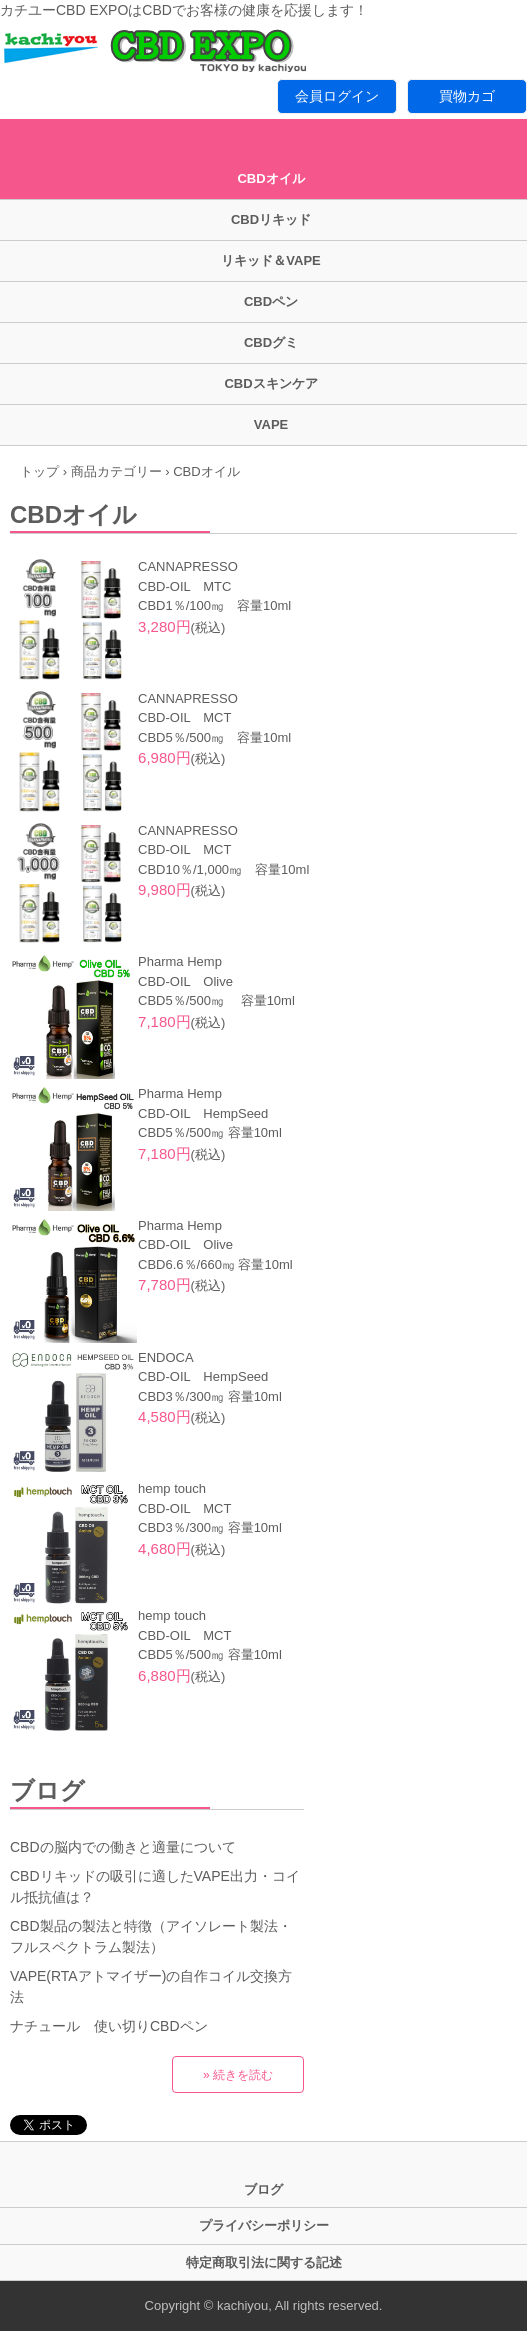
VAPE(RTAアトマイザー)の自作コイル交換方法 (151, 1986)
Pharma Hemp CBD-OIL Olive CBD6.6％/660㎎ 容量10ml (215, 1245)
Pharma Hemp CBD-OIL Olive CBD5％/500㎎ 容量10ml (216, 981)
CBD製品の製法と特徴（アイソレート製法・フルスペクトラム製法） (151, 1936)
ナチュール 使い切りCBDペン (109, 2026)
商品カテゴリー (116, 471)
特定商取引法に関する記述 (264, 2262)
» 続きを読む (238, 2075)
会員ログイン (337, 96)
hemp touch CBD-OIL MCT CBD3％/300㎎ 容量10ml (210, 1508)
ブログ (47, 1790)
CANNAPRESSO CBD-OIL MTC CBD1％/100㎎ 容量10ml (214, 586)
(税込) (181, 627)
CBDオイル (270, 178)
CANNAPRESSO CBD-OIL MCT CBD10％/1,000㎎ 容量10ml (223, 850)
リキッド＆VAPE (270, 260)
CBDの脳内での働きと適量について (123, 1847)
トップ (39, 471)
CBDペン (271, 301)
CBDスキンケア (270, 383)
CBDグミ (271, 342)
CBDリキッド (271, 219)
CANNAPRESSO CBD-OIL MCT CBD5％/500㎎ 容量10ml (214, 718)
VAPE (271, 424)
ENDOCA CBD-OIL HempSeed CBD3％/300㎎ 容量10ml (210, 1377)
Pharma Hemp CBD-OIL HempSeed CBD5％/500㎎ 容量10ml (210, 1113)
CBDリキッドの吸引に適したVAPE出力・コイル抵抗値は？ (155, 1886)
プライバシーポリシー (264, 2225)
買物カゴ (467, 96)
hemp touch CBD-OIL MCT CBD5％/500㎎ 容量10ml (210, 1635)
